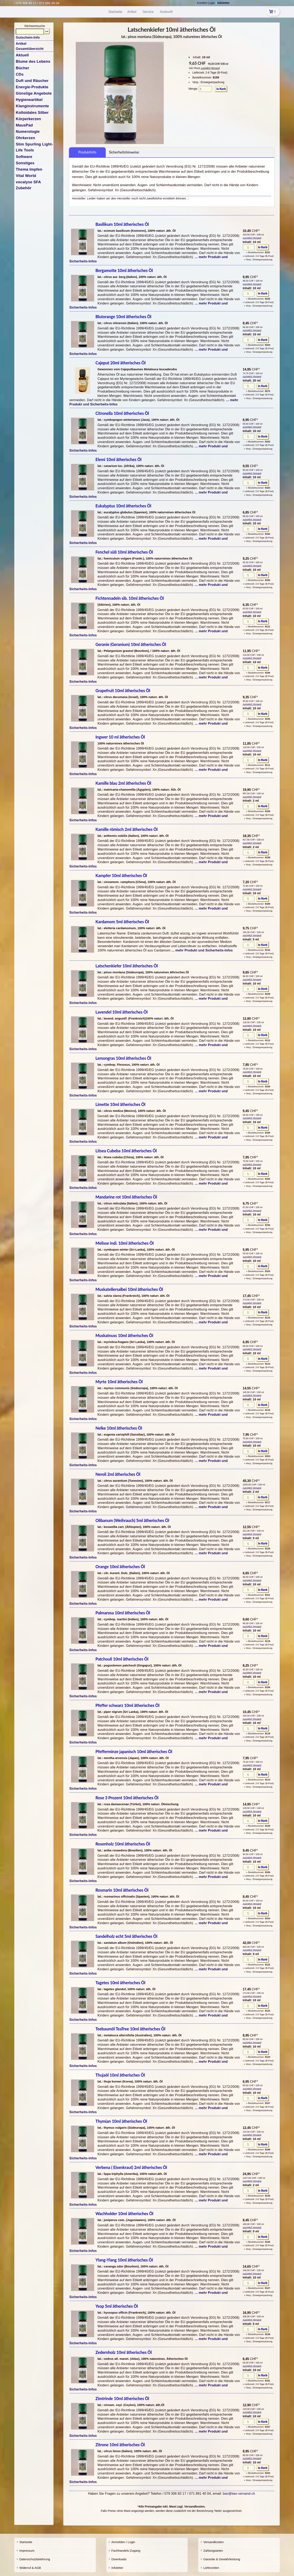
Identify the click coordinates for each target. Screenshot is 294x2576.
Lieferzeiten (211, 2567)
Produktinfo (87, 152)
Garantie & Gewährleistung (221, 2559)
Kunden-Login (206, 2)
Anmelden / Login (123, 2542)
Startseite (25, 2542)
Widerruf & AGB (30, 2567)
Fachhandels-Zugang (125, 2550)
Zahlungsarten (213, 2550)
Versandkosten (213, 2542)
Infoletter (117, 2567)
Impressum (27, 2550)
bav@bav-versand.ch (239, 2493)
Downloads (118, 2559)
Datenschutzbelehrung (34, 2559)
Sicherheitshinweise (124, 152)
